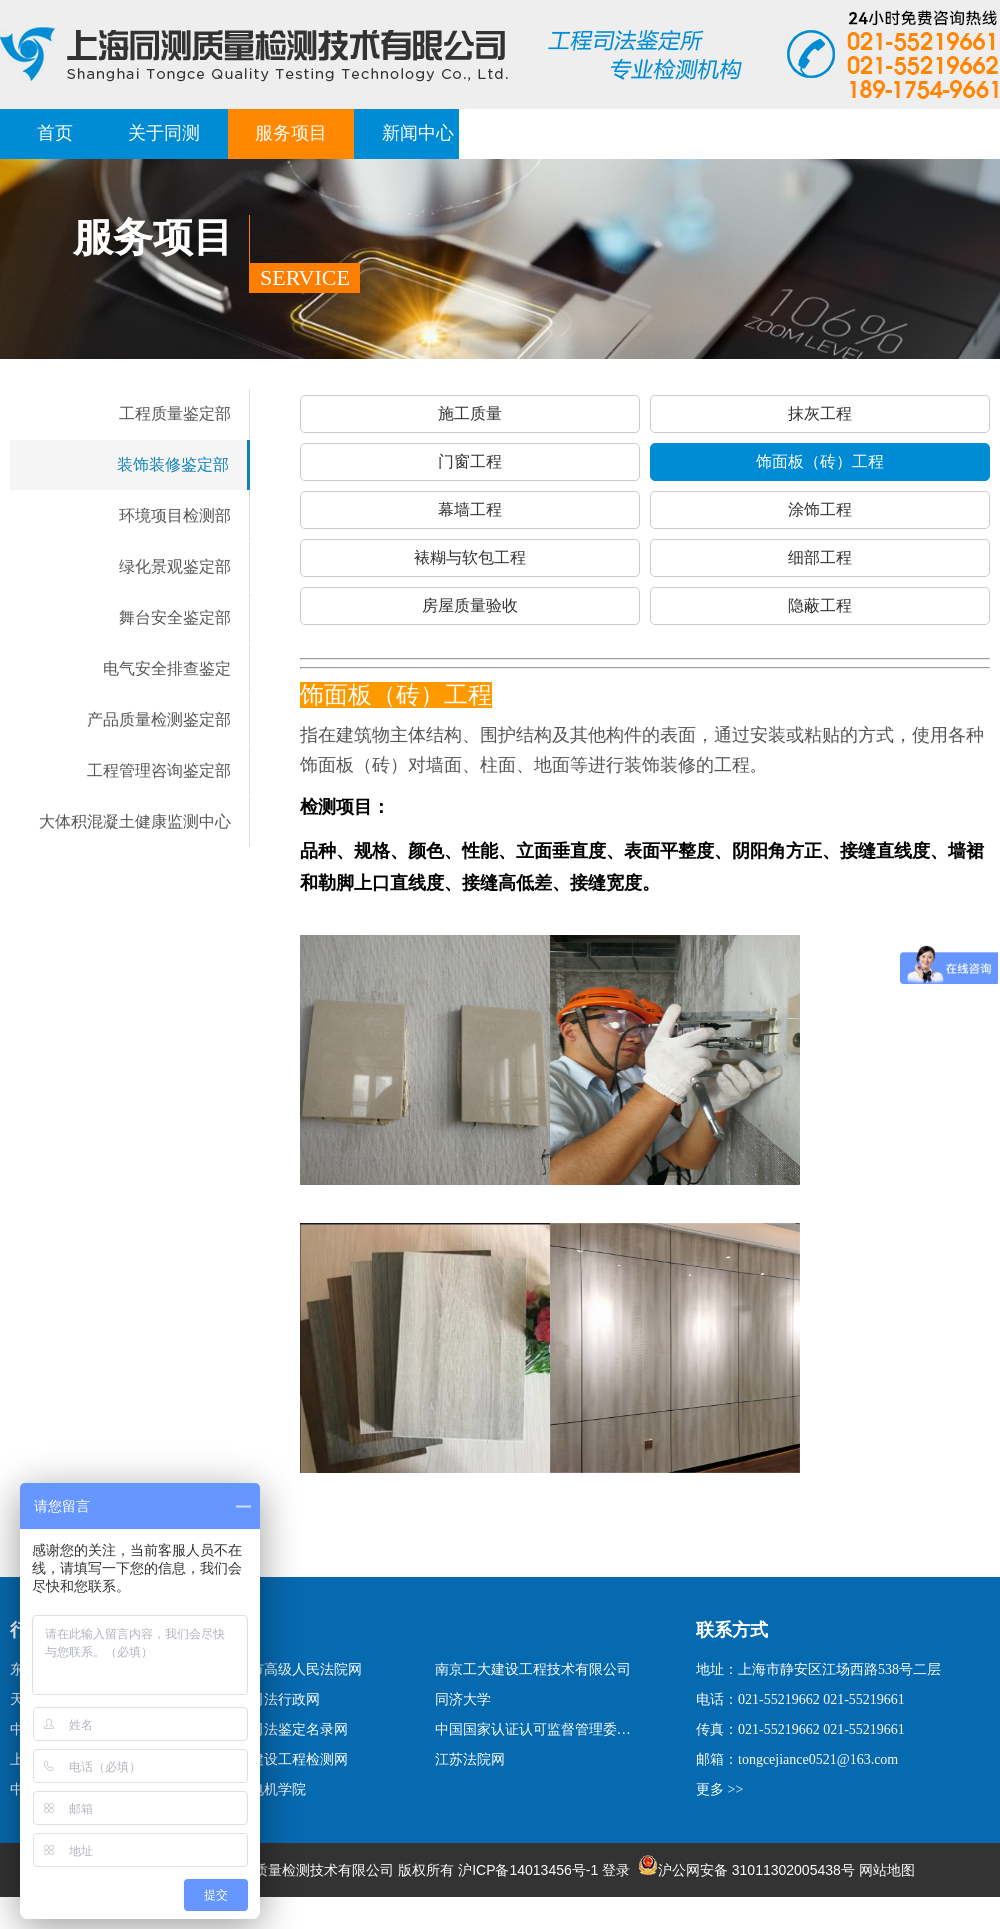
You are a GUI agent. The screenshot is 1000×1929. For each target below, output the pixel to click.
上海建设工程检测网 (285, 1759)
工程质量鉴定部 (175, 413)
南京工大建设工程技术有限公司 (533, 1669)
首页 (55, 133)
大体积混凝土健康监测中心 (135, 821)
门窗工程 (470, 461)
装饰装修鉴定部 (173, 464)
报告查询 (799, 133)
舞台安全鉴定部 (175, 617)
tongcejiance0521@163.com (818, 1759)
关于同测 (164, 133)
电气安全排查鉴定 (167, 668)
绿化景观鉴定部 (175, 566)
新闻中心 (418, 133)
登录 (616, 1870)
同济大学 (463, 1699)
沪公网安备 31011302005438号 (746, 1870)
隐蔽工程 (820, 605)
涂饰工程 (820, 509)
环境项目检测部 (175, 515)
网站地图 (887, 1870)
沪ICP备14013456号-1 (528, 1870)
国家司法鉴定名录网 (285, 1729)
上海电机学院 (264, 1789)
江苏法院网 (470, 1759)
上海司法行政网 (271, 1699)
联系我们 (926, 133)
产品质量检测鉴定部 (159, 719)
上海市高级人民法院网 (292, 1669)
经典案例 (545, 133)
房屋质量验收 (470, 605)
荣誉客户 (672, 133)
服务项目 (291, 133)
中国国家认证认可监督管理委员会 (536, 1729)
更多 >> (719, 1789)
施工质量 (470, 413)
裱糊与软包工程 (470, 557)
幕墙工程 (470, 509)
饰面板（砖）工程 (820, 461)
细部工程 (820, 557)
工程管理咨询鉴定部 (159, 770)
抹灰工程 (820, 413)
